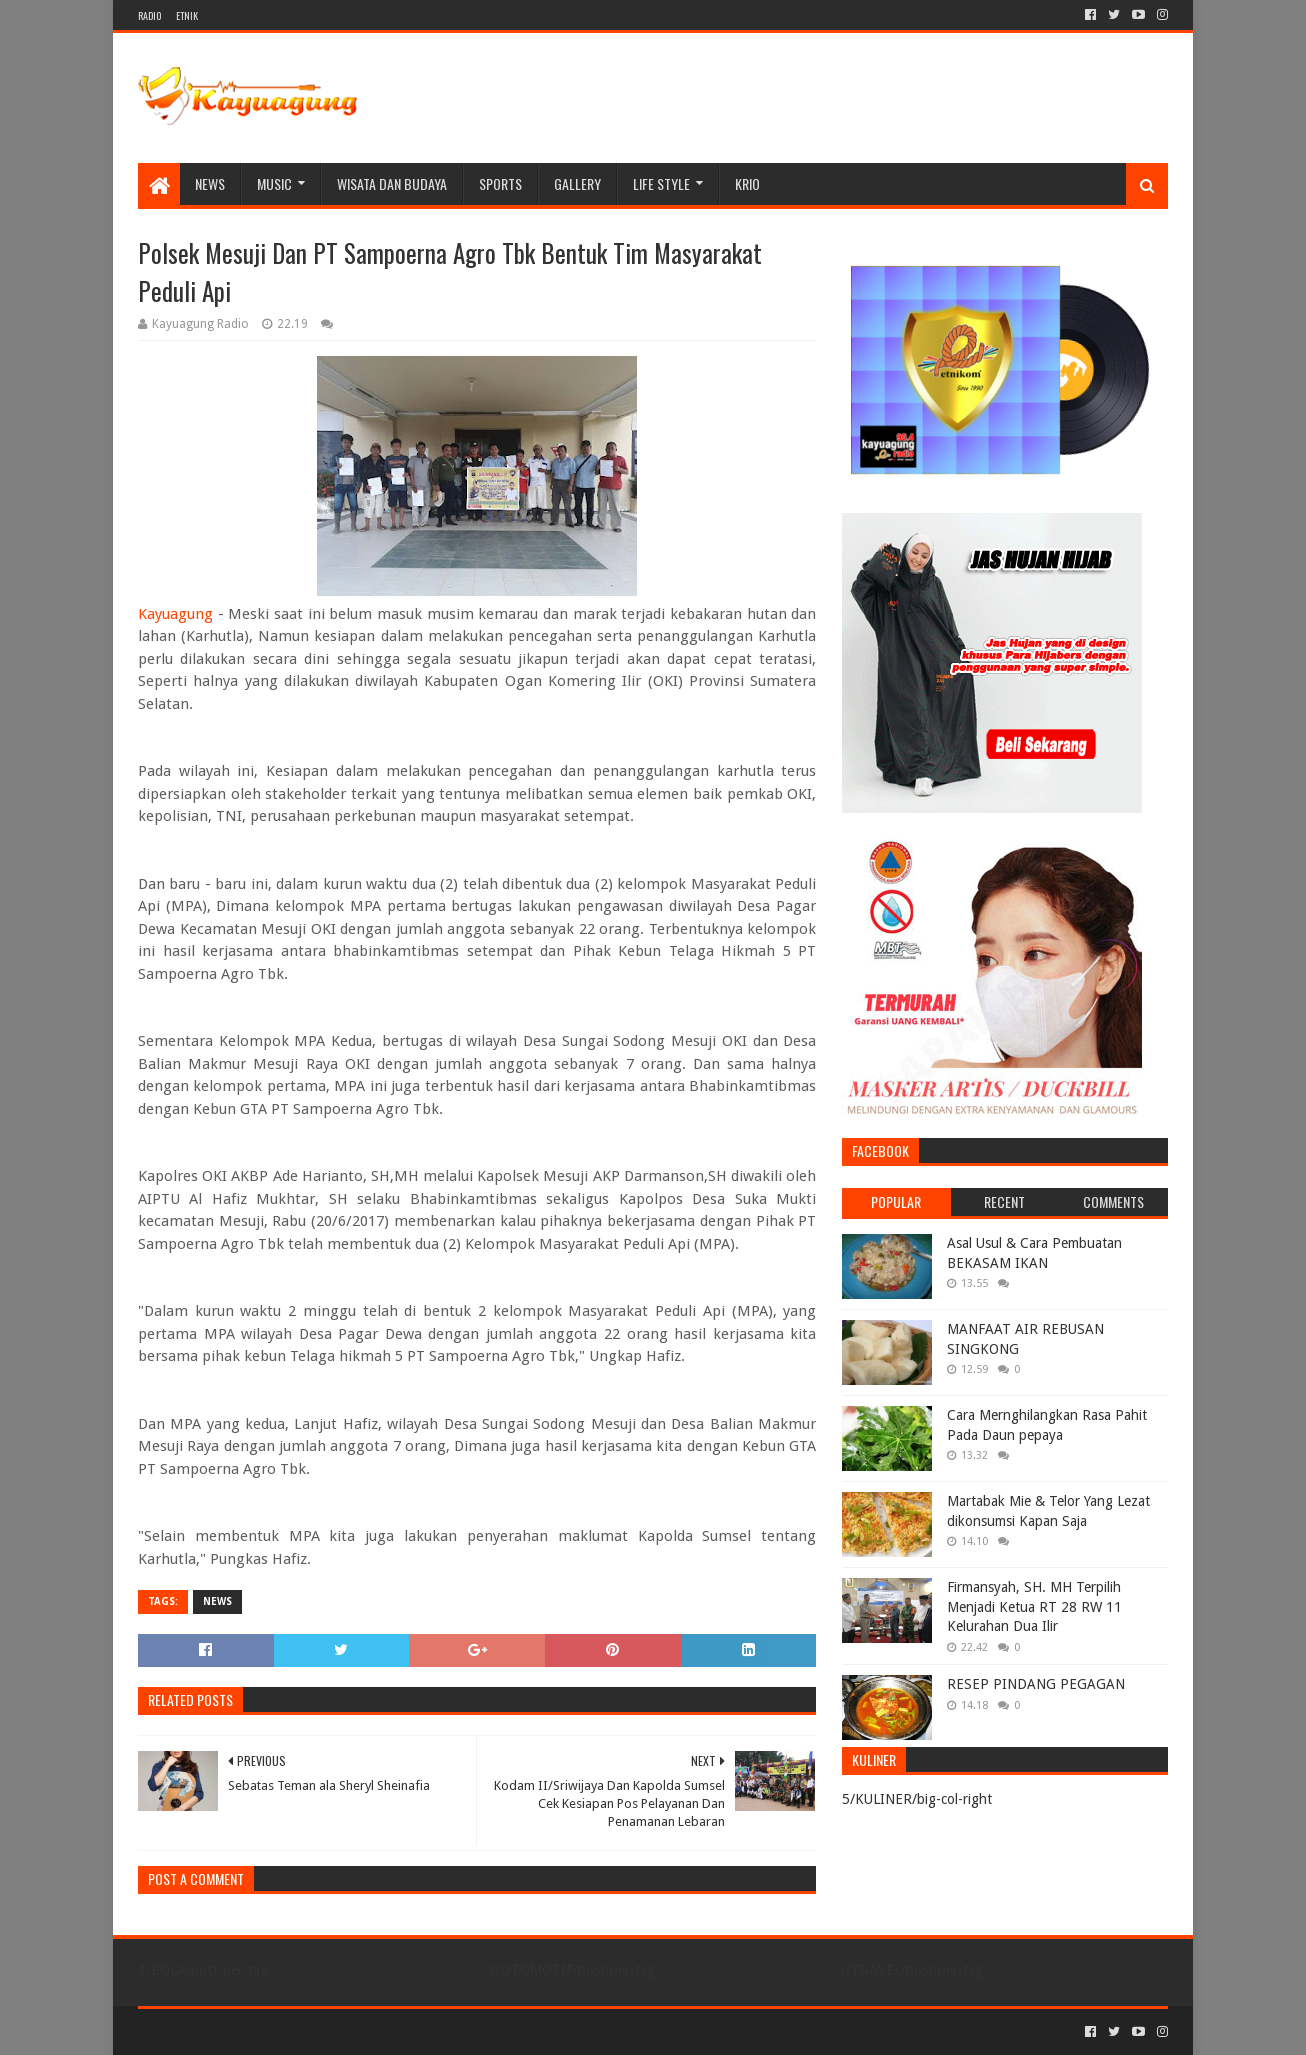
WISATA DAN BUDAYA (392, 183)
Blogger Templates (364, 2031)
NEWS (210, 183)
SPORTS (500, 183)
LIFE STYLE (661, 183)
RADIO (149, 15)
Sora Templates (249, 2031)
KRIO (747, 183)
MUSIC (274, 183)
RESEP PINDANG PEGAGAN (1036, 1684)
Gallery (577, 183)
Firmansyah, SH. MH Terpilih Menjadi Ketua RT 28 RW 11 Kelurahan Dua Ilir (1034, 1606)
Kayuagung (175, 614)
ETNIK (187, 15)
